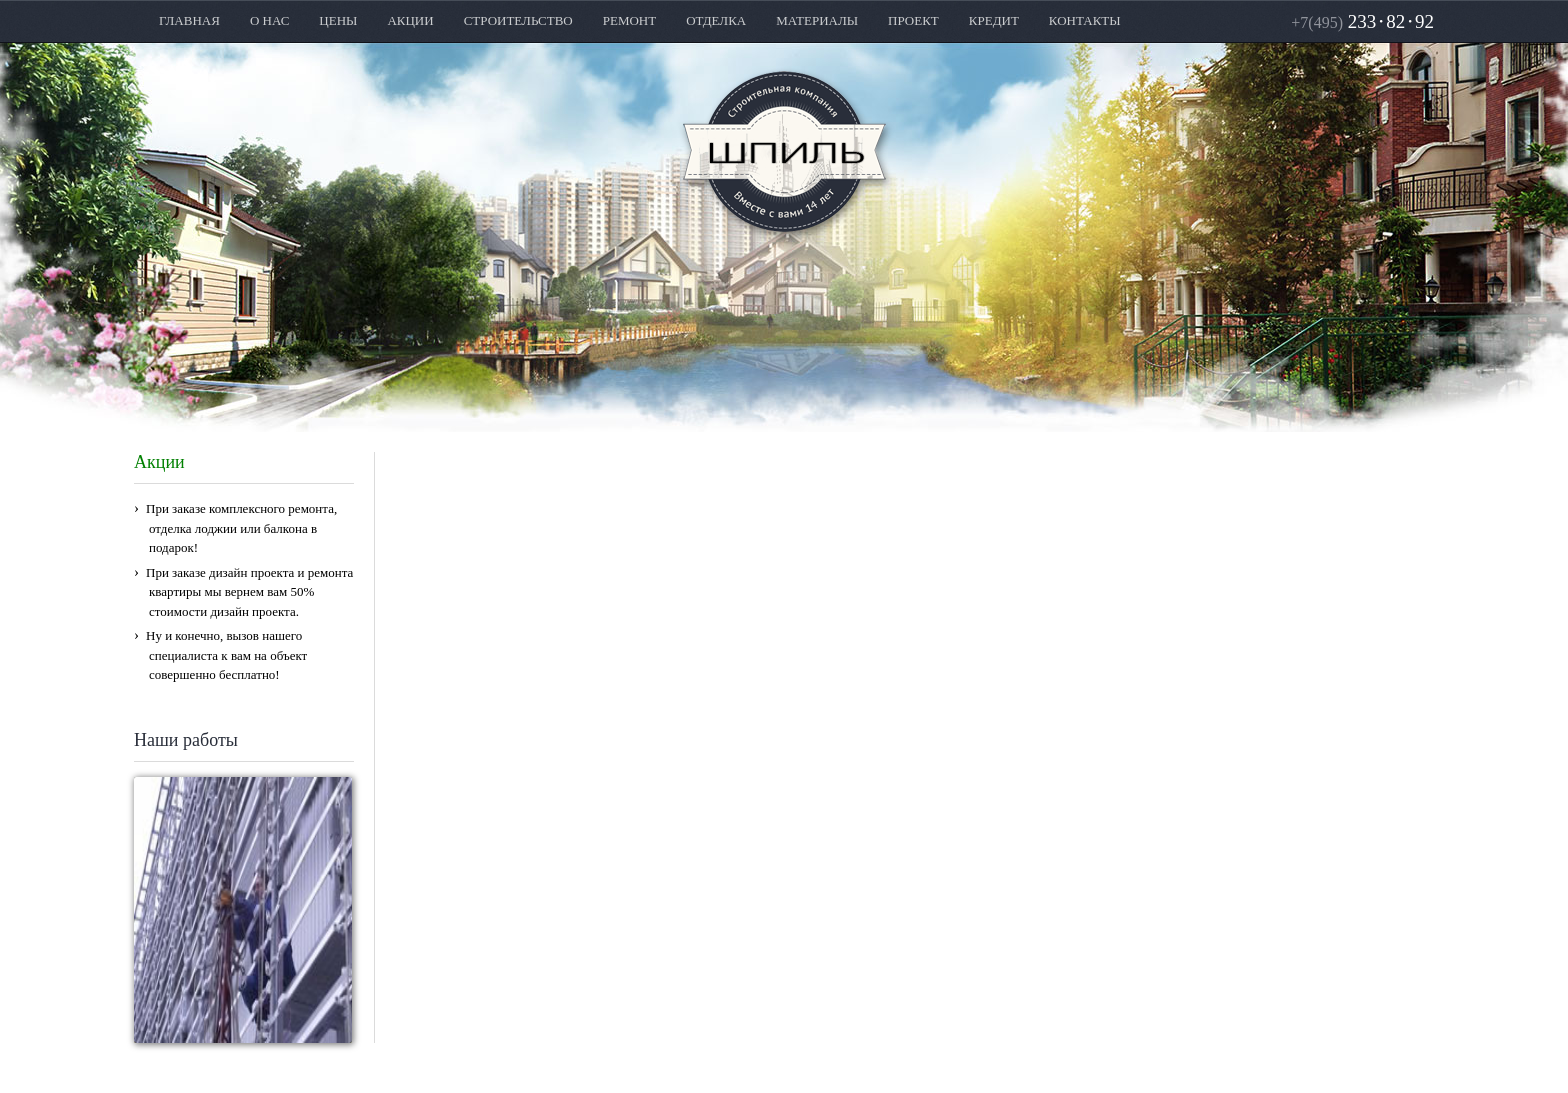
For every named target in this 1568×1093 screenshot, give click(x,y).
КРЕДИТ (994, 20)
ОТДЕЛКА (716, 20)
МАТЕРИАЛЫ (817, 20)
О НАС (269, 20)
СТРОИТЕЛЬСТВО (518, 20)
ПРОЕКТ (913, 20)
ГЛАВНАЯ (189, 20)
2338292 (1362, 21)
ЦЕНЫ (338, 20)
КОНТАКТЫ (1085, 20)
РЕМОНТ (629, 20)
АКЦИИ (410, 20)
